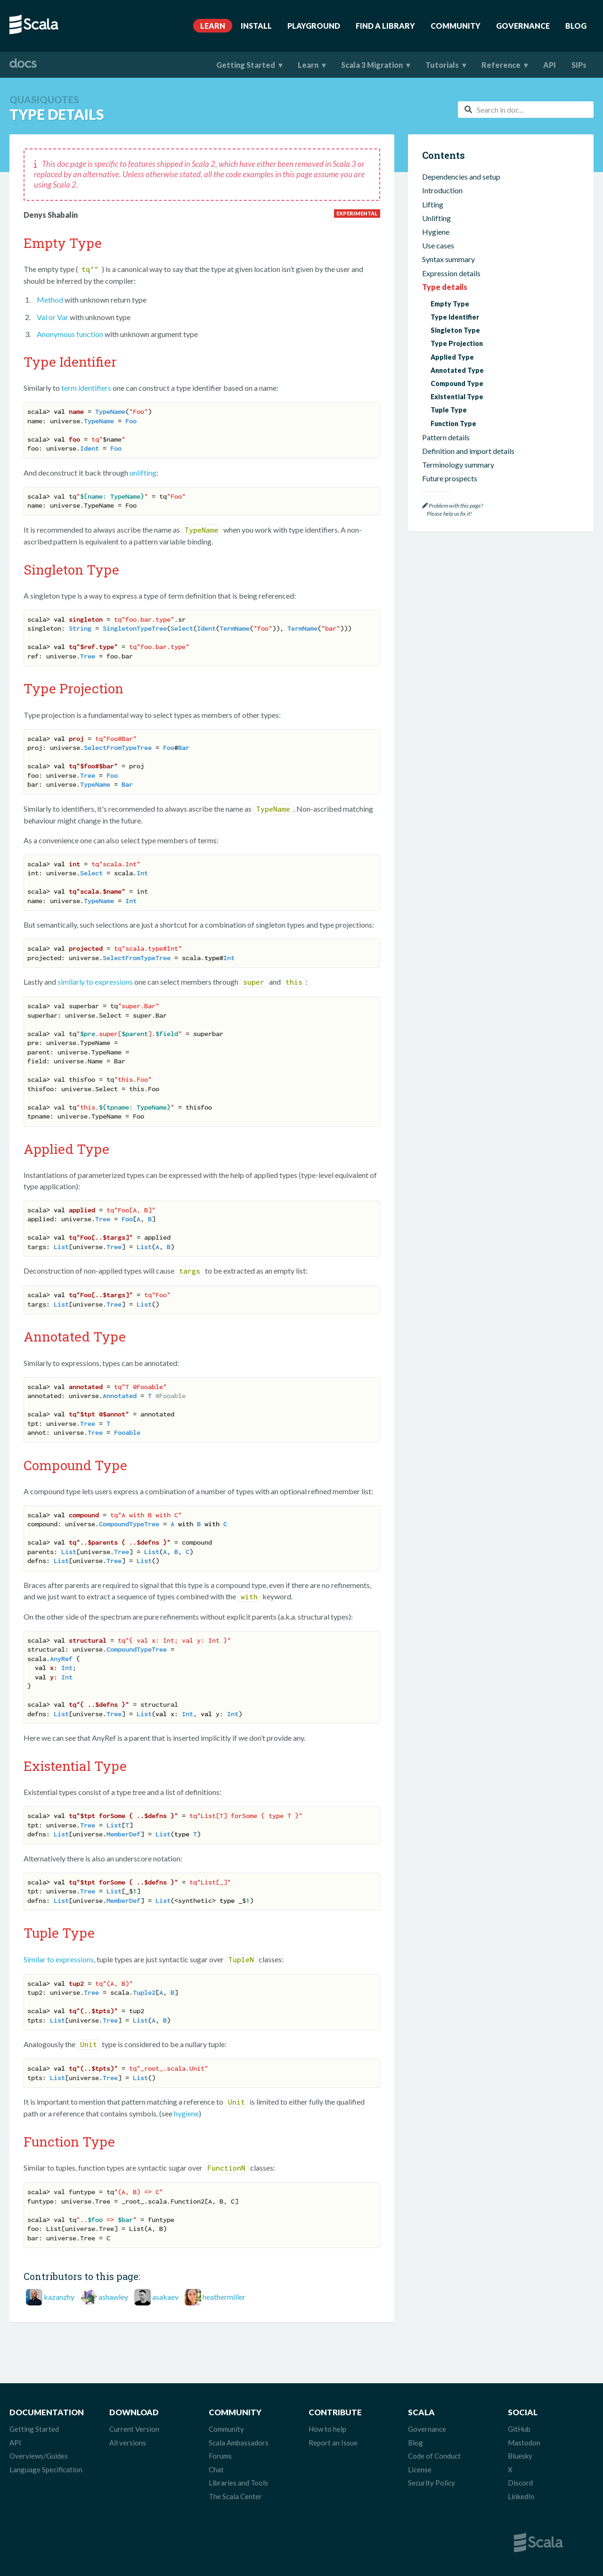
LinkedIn (521, 2496)
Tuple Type (449, 410)
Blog (576, 25)
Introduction (442, 190)
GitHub (519, 2429)
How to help (327, 2429)
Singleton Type (455, 330)
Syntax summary (448, 259)
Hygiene (435, 231)
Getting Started (245, 64)
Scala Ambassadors (239, 2442)
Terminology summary (458, 464)
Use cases (438, 245)
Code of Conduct (434, 2456)
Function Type (453, 424)
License (420, 2469)
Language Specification (45, 2469)
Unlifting (436, 218)
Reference (501, 64)
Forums (220, 2456)
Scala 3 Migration (372, 64)
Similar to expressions (59, 1959)
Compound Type (457, 383)
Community (456, 25)
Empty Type (450, 304)
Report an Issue (333, 2442)
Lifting (432, 204)
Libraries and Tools (238, 2482)
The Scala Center (235, 2496)
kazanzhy (59, 2296)
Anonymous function (70, 333)
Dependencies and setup (461, 176)
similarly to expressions (95, 981)
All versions (127, 2442)
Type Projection (457, 343)
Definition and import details (468, 450)
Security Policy (431, 2482)
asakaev (165, 2296)
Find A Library (385, 25)
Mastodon (524, 2442)
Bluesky (520, 2456)
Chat (216, 2469)
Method (50, 299)
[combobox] (526, 109)
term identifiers (86, 387)
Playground (313, 25)
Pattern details (446, 437)
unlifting (143, 472)
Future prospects (449, 478)
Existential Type (457, 397)
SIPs (579, 64)
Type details (444, 286)
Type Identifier (455, 317)
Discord (520, 2482)
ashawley (113, 2296)
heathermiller (224, 2296)
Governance (523, 25)
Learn (212, 25)
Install (256, 25)
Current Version (134, 2429)
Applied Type (452, 357)
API (549, 64)
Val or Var (52, 317)
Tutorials (442, 64)
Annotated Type (457, 370)
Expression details (451, 273)
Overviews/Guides (38, 2456)
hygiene (186, 2113)
